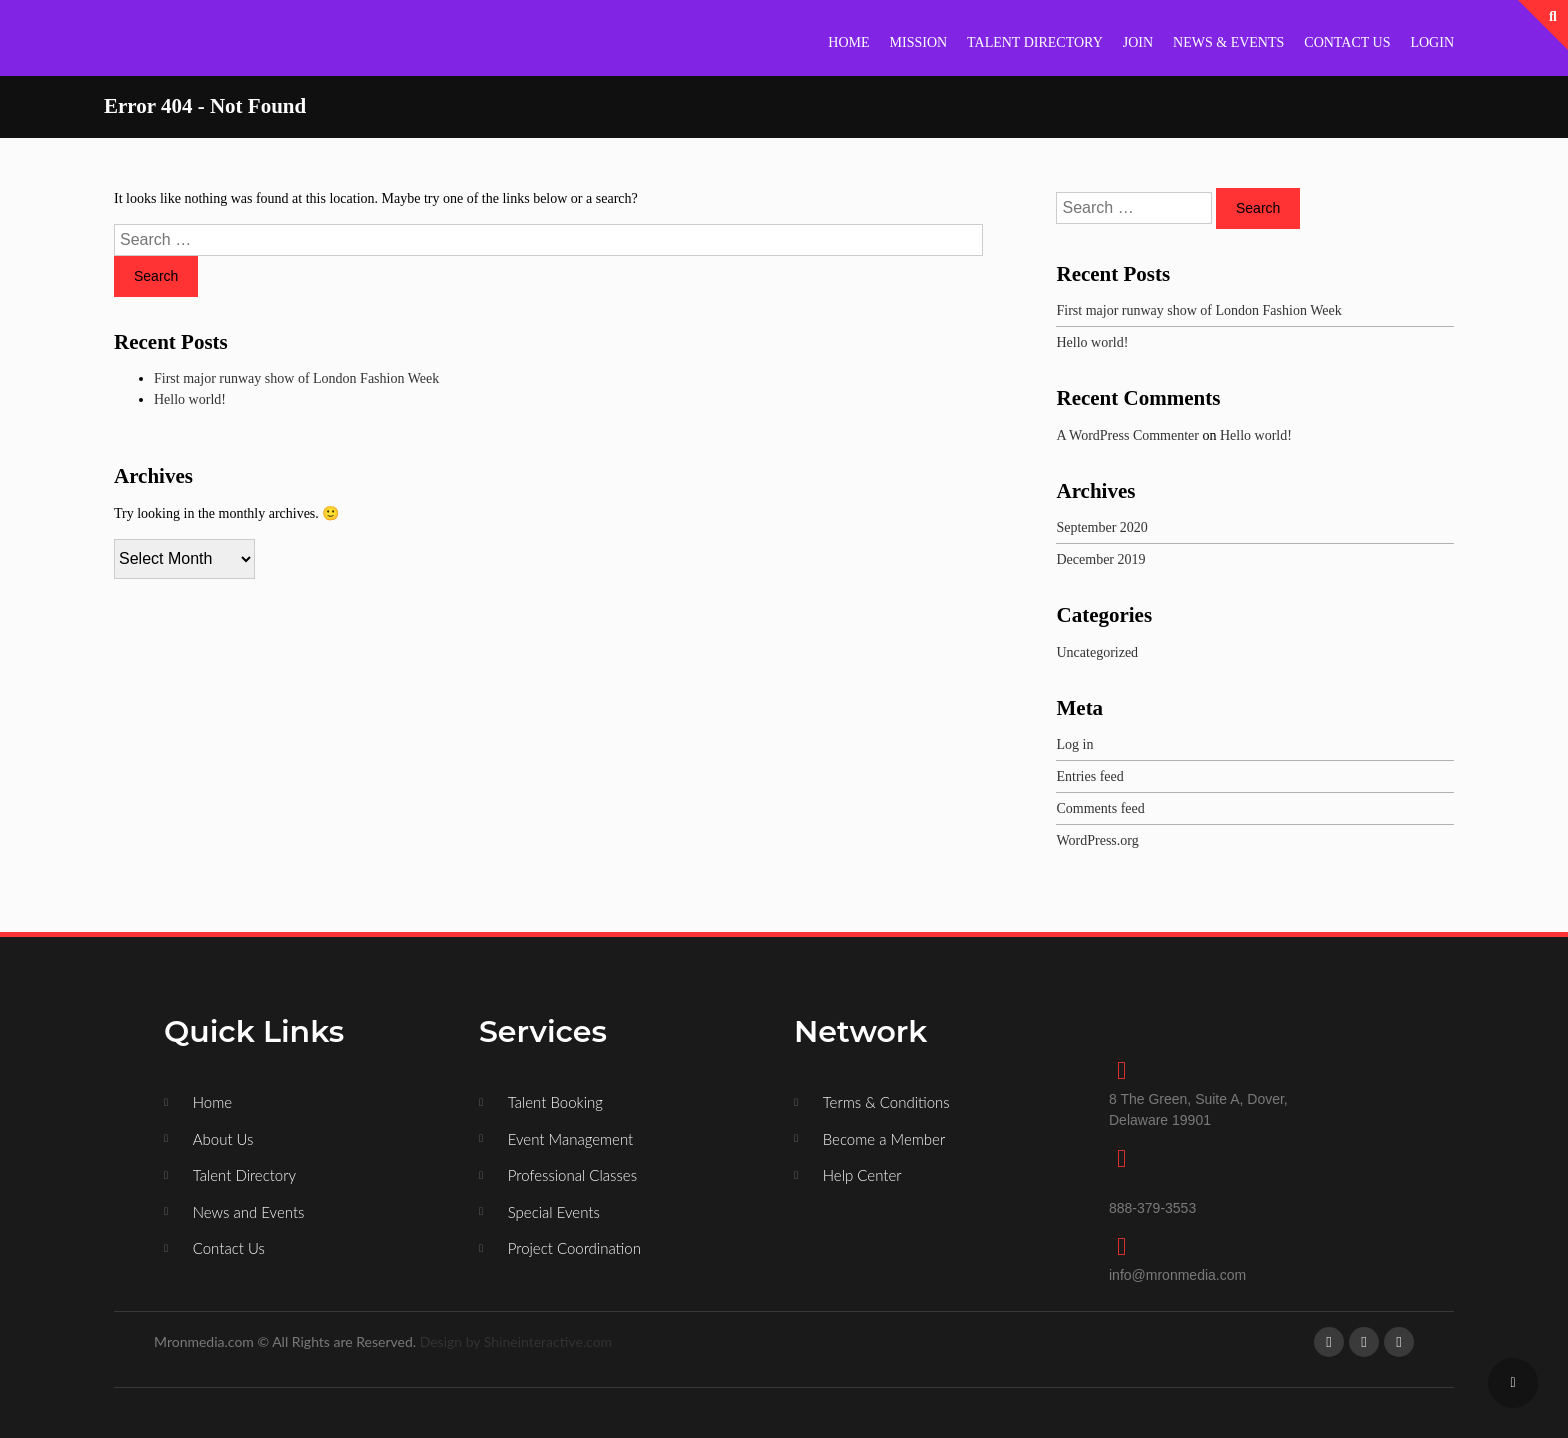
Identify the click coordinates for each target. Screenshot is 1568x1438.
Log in (1074, 744)
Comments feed (1100, 808)
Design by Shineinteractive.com (516, 1341)
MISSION (919, 42)
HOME (848, 42)
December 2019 (1100, 559)
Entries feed (1089, 776)
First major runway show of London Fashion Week (296, 378)
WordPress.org (1097, 840)
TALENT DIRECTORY (1035, 42)
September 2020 (1101, 527)
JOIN (1138, 42)
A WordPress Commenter (1127, 435)
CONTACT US (1347, 42)
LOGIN (1432, 42)
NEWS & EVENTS (1228, 42)
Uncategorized (1097, 652)
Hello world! (190, 399)
